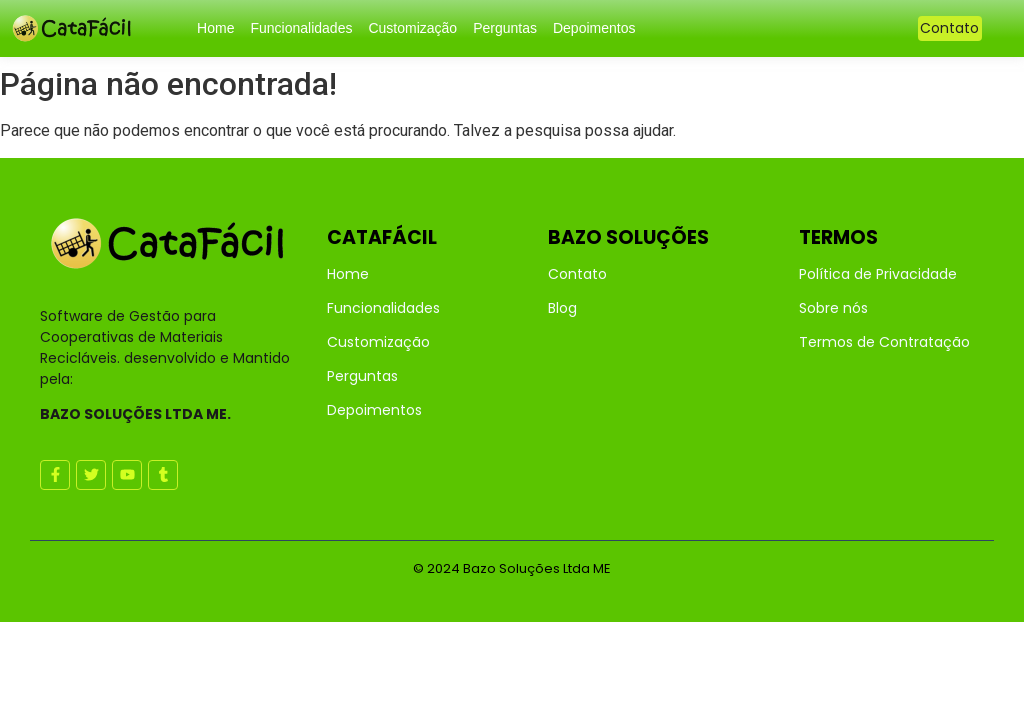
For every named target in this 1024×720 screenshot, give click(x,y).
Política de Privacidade (878, 274)
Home (215, 28)
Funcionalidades (301, 28)
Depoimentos (594, 28)
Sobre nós (833, 308)
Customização (412, 28)
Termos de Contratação (884, 342)
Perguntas (505, 28)
